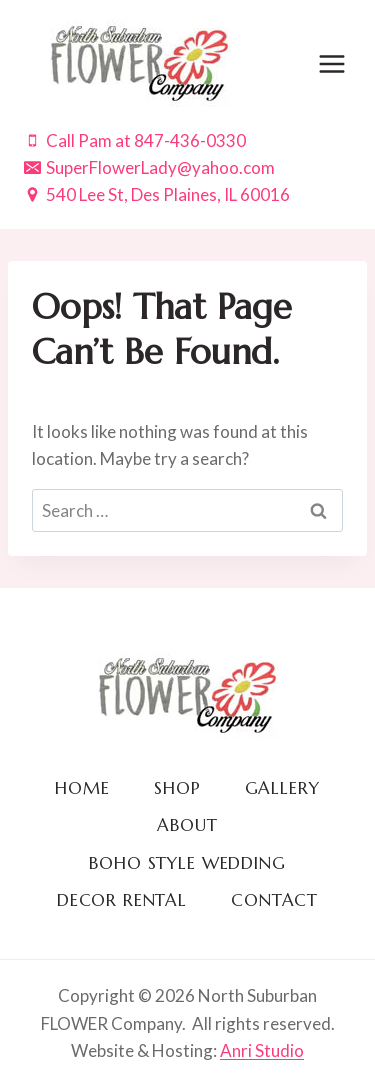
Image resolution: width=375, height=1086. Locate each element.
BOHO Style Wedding (187, 863)
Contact (274, 900)
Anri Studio (262, 1050)
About (187, 825)
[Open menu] (331, 63)
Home (82, 788)
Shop (177, 788)
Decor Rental (122, 900)
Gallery (282, 788)
